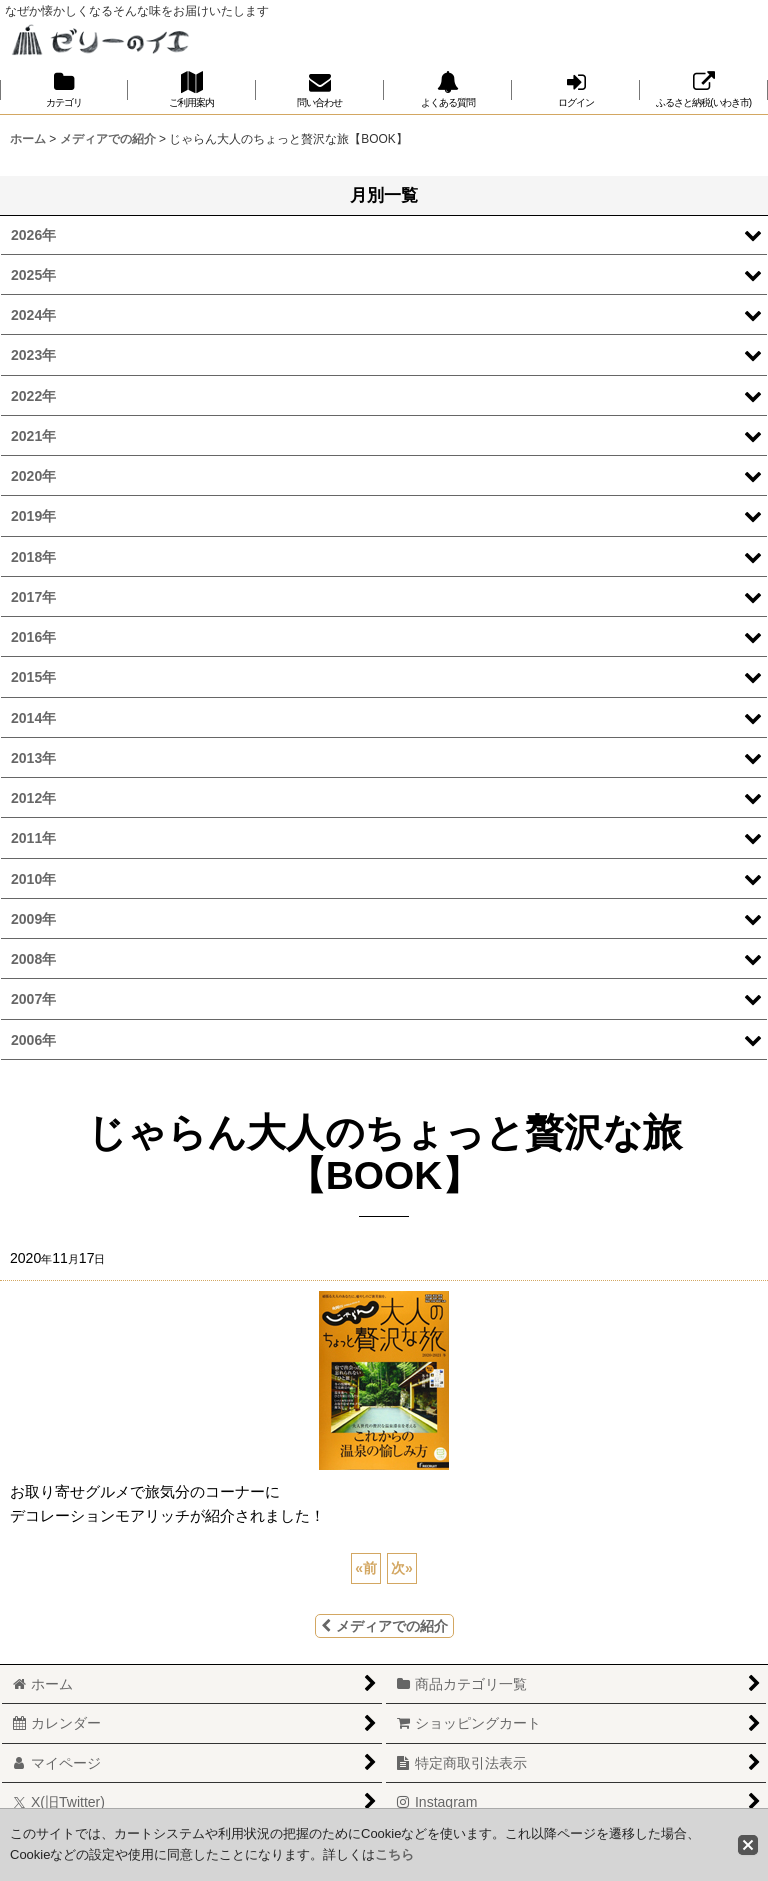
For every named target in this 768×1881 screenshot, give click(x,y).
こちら (394, 1854)
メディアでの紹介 (384, 1626)
